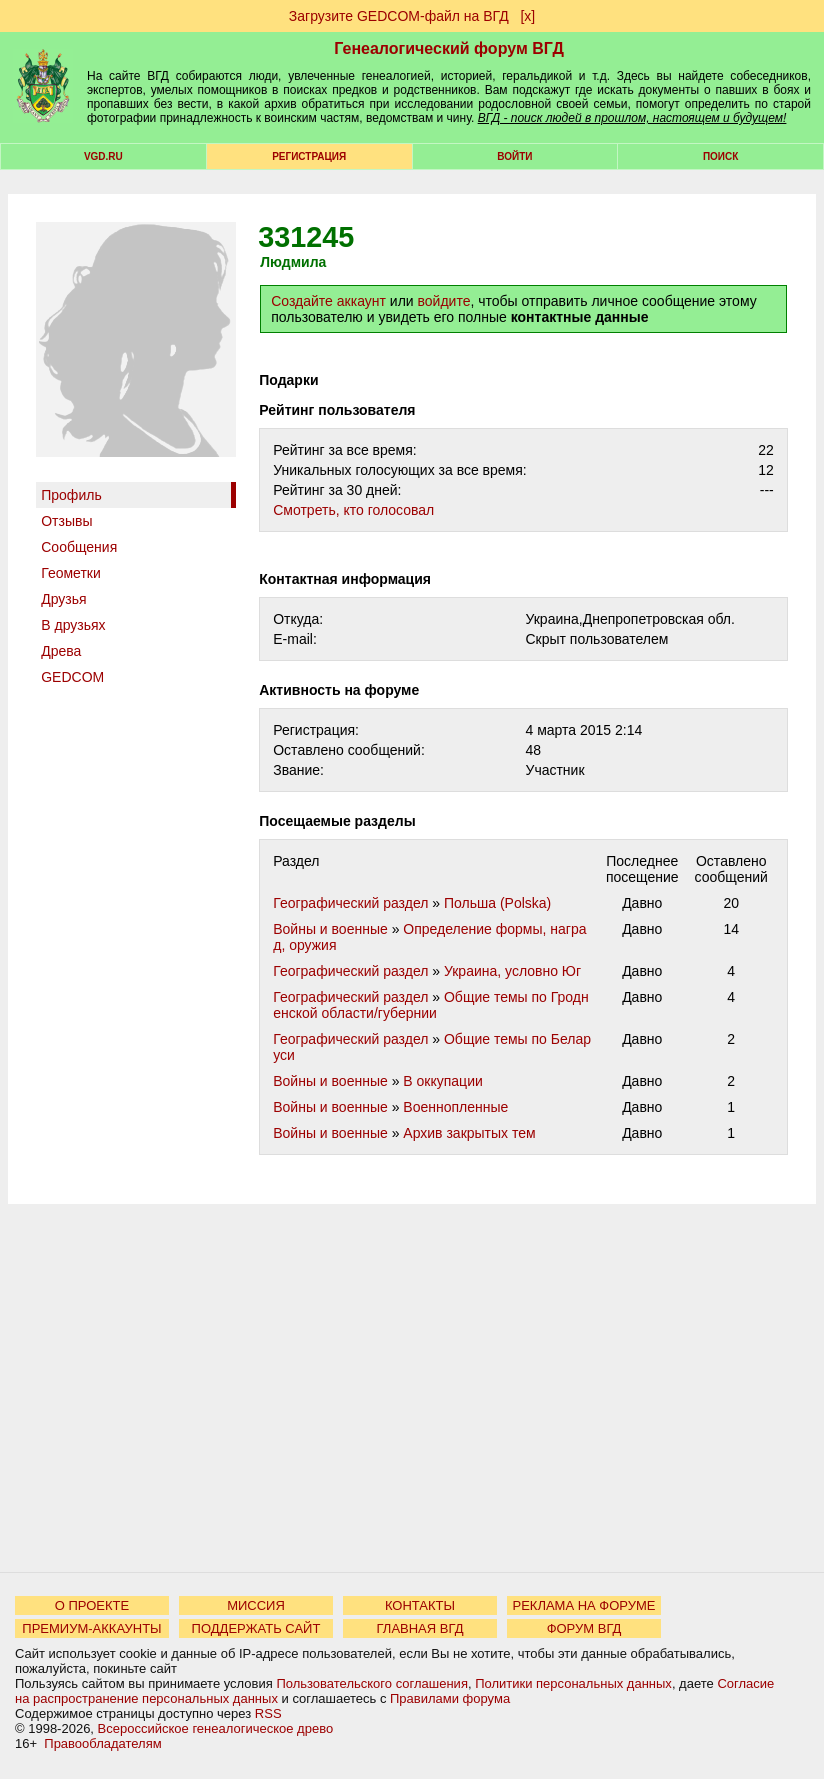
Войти (514, 156)
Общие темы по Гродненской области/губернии (431, 1005)
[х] (527, 16)
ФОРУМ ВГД (584, 1628)
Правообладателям (102, 1743)
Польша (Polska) (497, 903)
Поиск (720, 156)
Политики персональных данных (573, 1683)
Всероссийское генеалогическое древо (216, 1728)
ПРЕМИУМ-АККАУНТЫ (91, 1628)
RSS (268, 1713)
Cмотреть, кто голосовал (353, 510)
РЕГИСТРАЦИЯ (309, 156)
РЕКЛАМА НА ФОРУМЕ (583, 1605)
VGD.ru (103, 156)
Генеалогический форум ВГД (449, 48)
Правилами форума (450, 1698)
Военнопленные (455, 1107)
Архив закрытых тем (469, 1133)
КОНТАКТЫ (420, 1605)
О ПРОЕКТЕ (92, 1605)
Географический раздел (350, 903)
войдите (444, 301)
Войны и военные (330, 929)
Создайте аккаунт (328, 301)
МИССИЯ (256, 1605)
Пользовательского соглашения (372, 1683)
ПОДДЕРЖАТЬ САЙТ (256, 1628)
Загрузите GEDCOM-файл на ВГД (399, 16)
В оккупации (442, 1081)
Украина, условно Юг (512, 971)
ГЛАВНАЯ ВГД (420, 1628)
